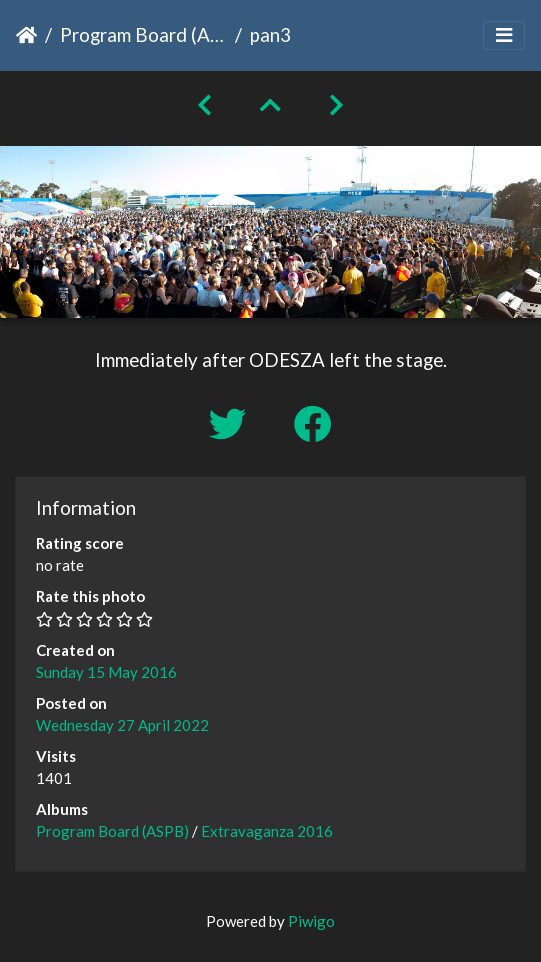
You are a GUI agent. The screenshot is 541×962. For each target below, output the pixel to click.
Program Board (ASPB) (143, 34)
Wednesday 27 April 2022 (122, 725)
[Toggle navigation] (504, 35)
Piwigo (311, 921)
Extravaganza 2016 (267, 831)
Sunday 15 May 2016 (106, 672)
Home (26, 35)
